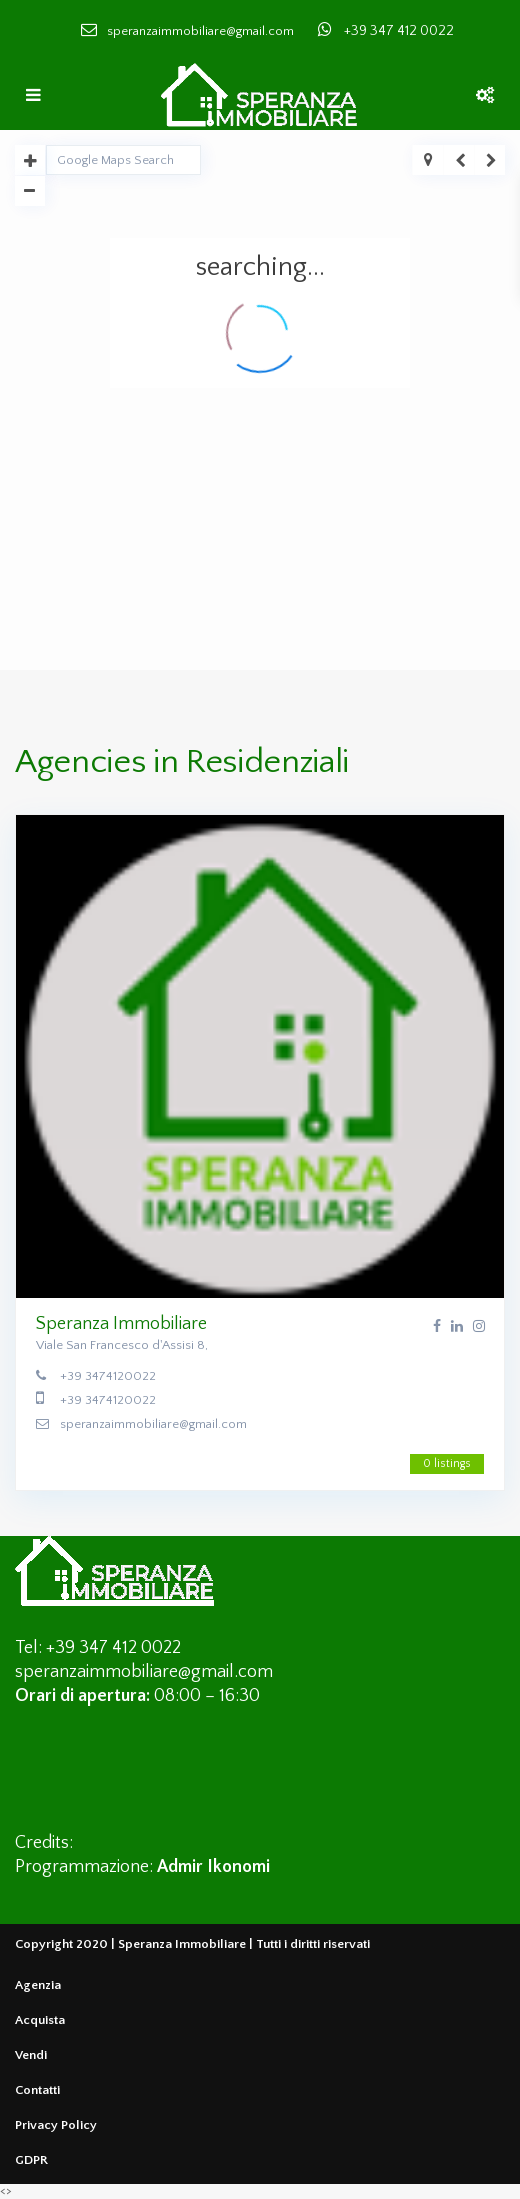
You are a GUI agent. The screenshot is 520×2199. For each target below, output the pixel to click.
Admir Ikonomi (213, 1867)
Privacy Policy (56, 2125)
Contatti (37, 2090)
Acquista (40, 2020)
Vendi (31, 2055)
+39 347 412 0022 (399, 31)
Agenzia (38, 1985)
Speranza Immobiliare (121, 1324)
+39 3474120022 (108, 1376)
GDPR (31, 2160)
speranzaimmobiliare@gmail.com (153, 1424)
